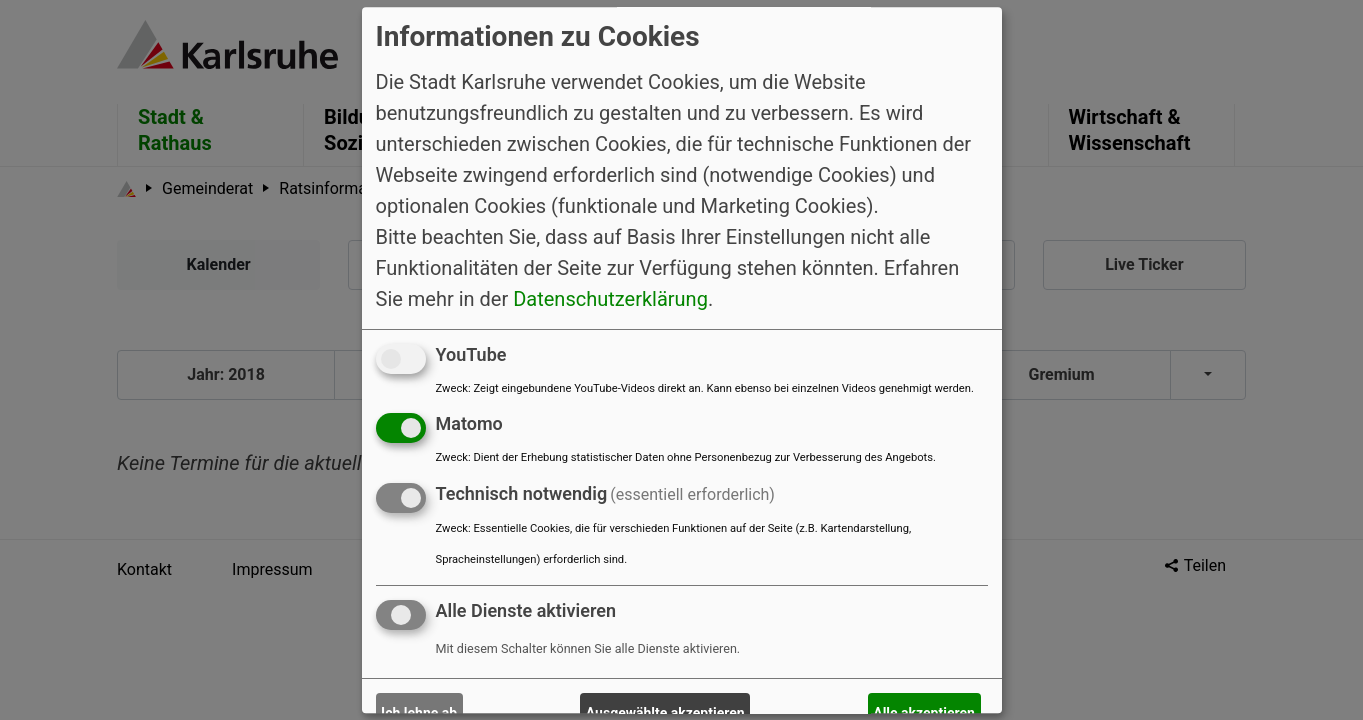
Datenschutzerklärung (610, 299)
